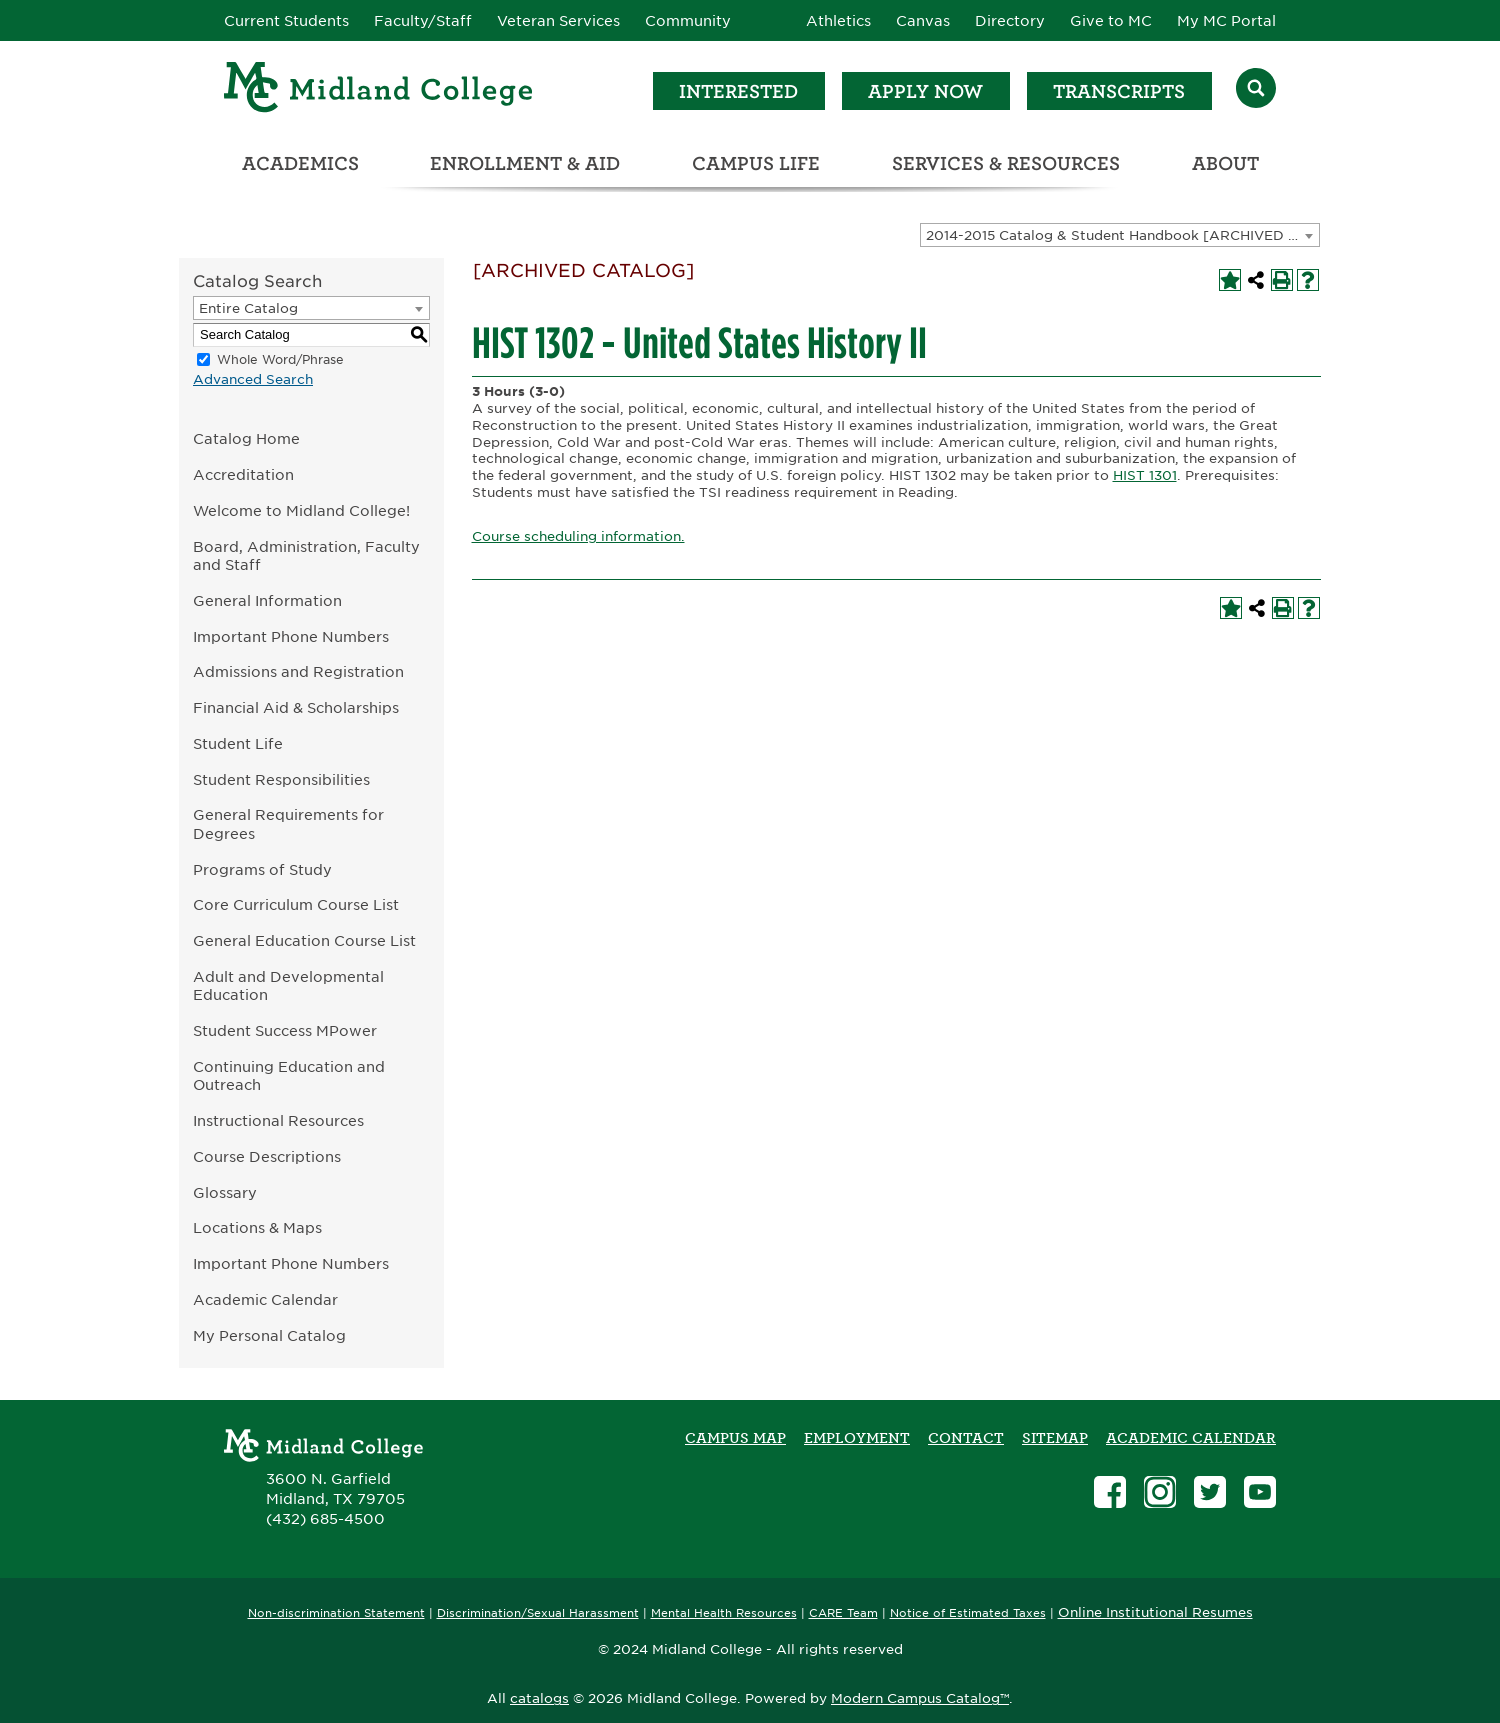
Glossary (225, 1192)
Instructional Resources (278, 1120)
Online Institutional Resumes (1155, 1612)
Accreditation (243, 474)
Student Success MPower (285, 1030)
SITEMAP (1055, 1438)
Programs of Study (262, 869)
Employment (857, 1438)
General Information (267, 600)
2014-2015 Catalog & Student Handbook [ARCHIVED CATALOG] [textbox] (1122, 235)
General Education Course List (304, 940)
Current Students (286, 21)
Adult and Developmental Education (288, 986)
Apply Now (925, 91)
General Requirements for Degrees (288, 824)
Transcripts (1119, 91)
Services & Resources (1006, 163)
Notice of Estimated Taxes (968, 1613)
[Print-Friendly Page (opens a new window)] (1282, 280)
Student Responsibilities (281, 779)
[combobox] (1120, 235)
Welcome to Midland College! (301, 510)
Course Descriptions (267, 1156)
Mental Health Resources (724, 1613)
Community (688, 21)
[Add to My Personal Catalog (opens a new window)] (1230, 280)
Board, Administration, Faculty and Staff (306, 556)
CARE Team (843, 1613)
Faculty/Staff (423, 21)
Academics (300, 163)
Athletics (838, 21)
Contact (966, 1438)
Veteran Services (558, 21)
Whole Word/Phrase (280, 359)
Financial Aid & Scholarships (296, 707)
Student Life (238, 743)
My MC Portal (1226, 21)
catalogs (539, 1698)
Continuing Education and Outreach (289, 1076)
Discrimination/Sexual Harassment (538, 1613)
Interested (738, 91)
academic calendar (1191, 1438)
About (1225, 163)
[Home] (379, 90)
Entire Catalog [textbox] (248, 308)
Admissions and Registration (298, 671)
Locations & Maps (257, 1227)
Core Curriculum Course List (296, 904)
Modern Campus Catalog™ (920, 1698)
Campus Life (756, 163)
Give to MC (1111, 21)
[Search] (1256, 90)
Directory (1010, 21)
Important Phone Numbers (291, 636)
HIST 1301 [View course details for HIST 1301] (1145, 475)
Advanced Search (253, 379)
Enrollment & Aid (525, 163)
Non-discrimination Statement (336, 1613)
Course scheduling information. (578, 536)
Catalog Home (246, 438)
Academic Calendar (265, 1299)
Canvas (923, 21)
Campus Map (735, 1438)
